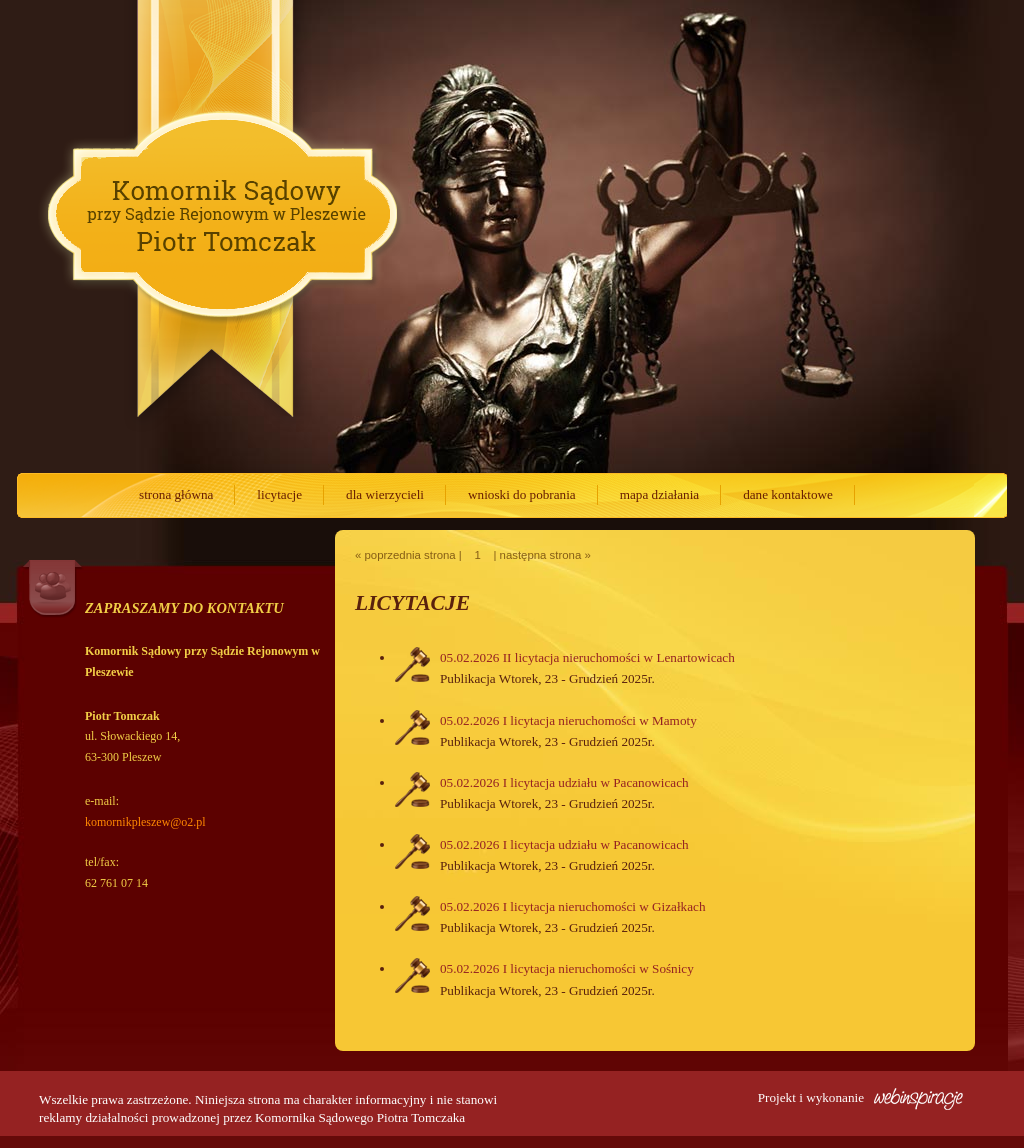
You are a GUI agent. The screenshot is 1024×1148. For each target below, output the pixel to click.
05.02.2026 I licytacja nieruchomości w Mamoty (568, 720)
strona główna (176, 494)
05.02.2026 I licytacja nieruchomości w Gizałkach (573, 906)
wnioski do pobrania (522, 494)
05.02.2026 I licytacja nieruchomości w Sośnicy (567, 968)
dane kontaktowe (788, 494)
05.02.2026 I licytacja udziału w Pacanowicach (564, 782)
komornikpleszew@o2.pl (145, 822)
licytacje (279, 494)
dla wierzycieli (385, 494)
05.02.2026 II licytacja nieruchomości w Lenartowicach (587, 657)
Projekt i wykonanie (860, 1097)
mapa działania (659, 494)
